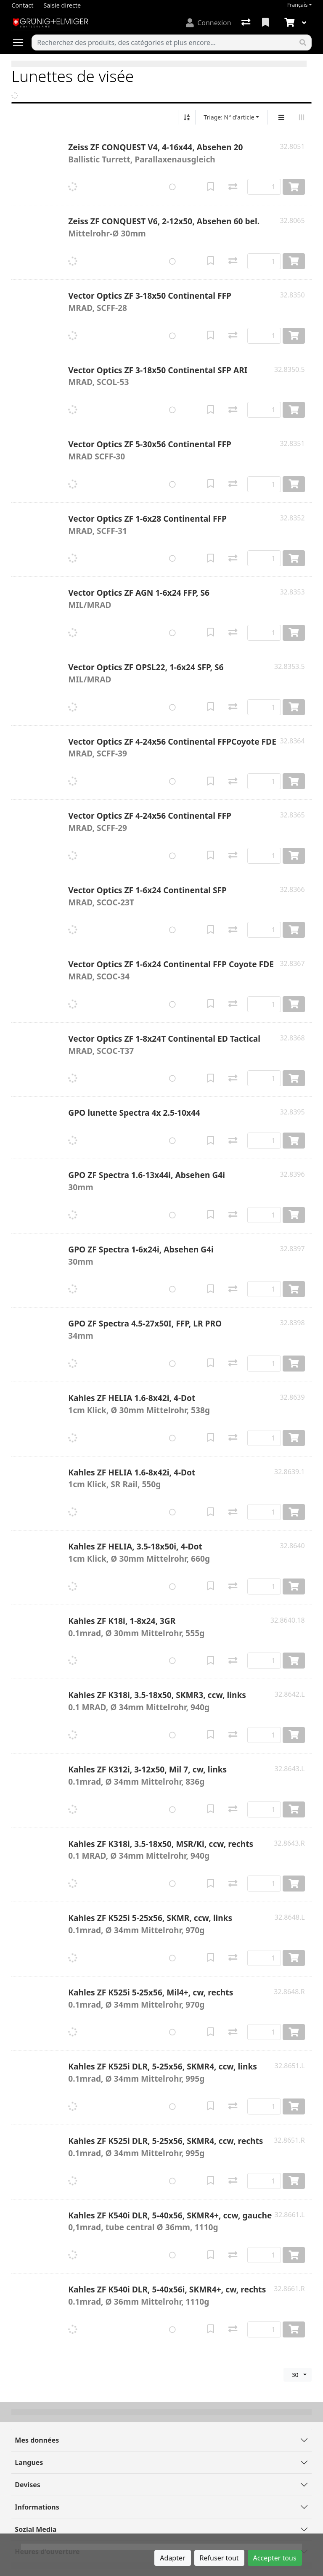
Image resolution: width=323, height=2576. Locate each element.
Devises (27, 2484)
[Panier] (288, 23)
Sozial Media (35, 2529)
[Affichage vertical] (281, 117)
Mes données (37, 2440)
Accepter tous (275, 2558)
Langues (29, 2462)
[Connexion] (208, 22)
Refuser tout (219, 2558)
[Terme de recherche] (163, 42)
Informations (37, 2507)
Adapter (172, 2558)
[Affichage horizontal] (301, 117)
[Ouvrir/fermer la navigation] (21, 42)
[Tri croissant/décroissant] (187, 117)
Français (297, 4)
